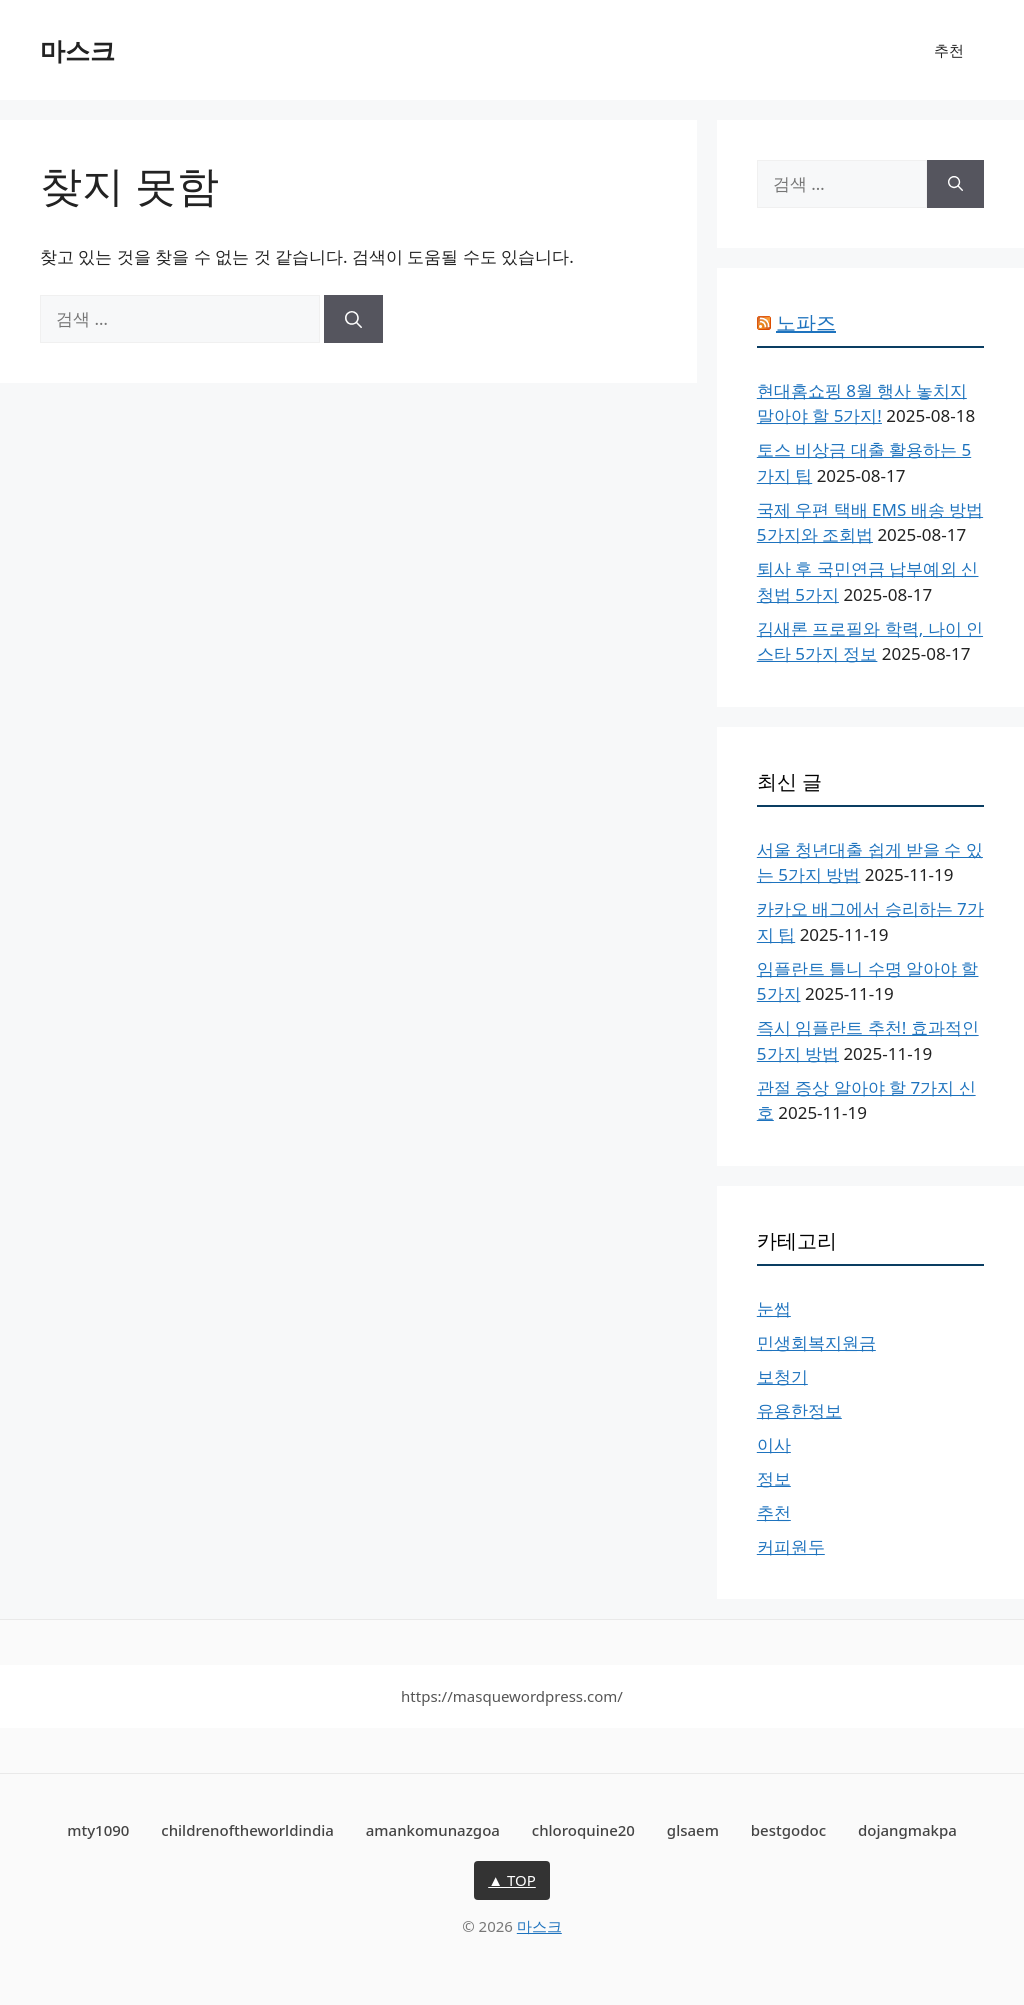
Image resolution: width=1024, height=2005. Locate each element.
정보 (774, 1478)
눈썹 (774, 1308)
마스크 (77, 50)
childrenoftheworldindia (247, 1830)
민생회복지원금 (816, 1342)
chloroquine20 (583, 1830)
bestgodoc (788, 1830)
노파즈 (806, 322)
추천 (949, 50)
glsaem (693, 1830)
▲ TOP (512, 1880)
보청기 (782, 1376)
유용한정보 (799, 1410)
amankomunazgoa (433, 1830)
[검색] (353, 319)
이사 (774, 1444)
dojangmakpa (907, 1830)
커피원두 (791, 1546)
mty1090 (98, 1830)
